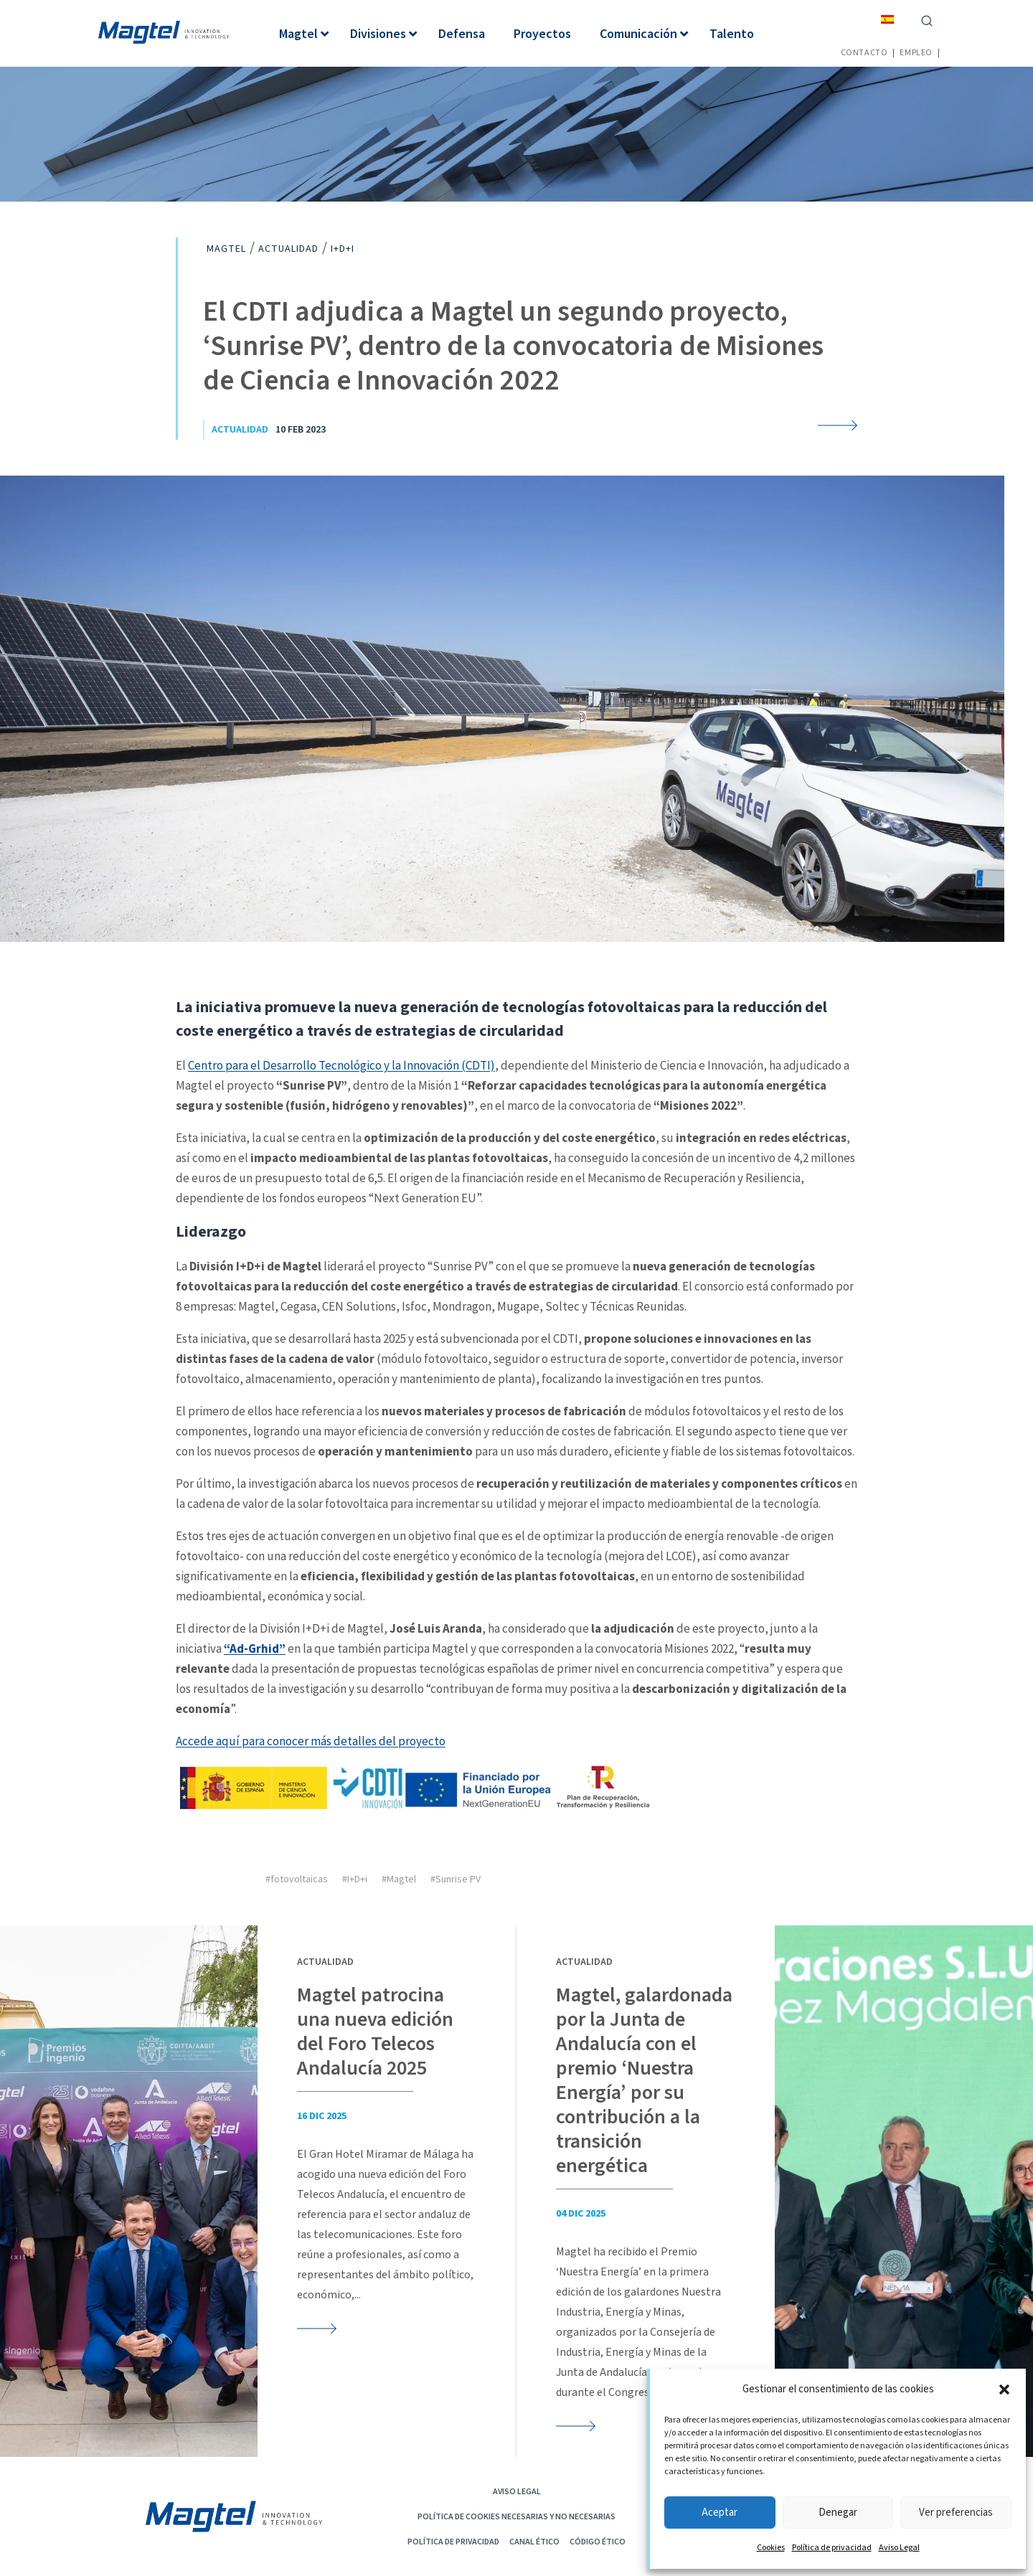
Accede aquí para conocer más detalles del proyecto (310, 1741)
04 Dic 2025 (580, 2214)
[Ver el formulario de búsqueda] (927, 19)
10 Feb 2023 (300, 430)
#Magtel (399, 1879)
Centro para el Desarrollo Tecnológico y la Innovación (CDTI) (341, 1065)
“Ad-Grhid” (255, 1648)
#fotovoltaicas (296, 1879)
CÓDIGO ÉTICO (598, 2541)
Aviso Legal (899, 2548)
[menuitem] (887, 19)
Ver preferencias (956, 2512)
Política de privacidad (832, 2548)
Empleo (916, 52)
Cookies (771, 2548)
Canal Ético (534, 2541)
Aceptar (719, 2512)
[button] (1004, 2389)
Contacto (864, 52)
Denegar (838, 2512)
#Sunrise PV (455, 1879)
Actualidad (240, 430)
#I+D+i (354, 1879)
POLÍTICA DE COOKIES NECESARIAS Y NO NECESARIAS (516, 2516)
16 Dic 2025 (321, 2116)
